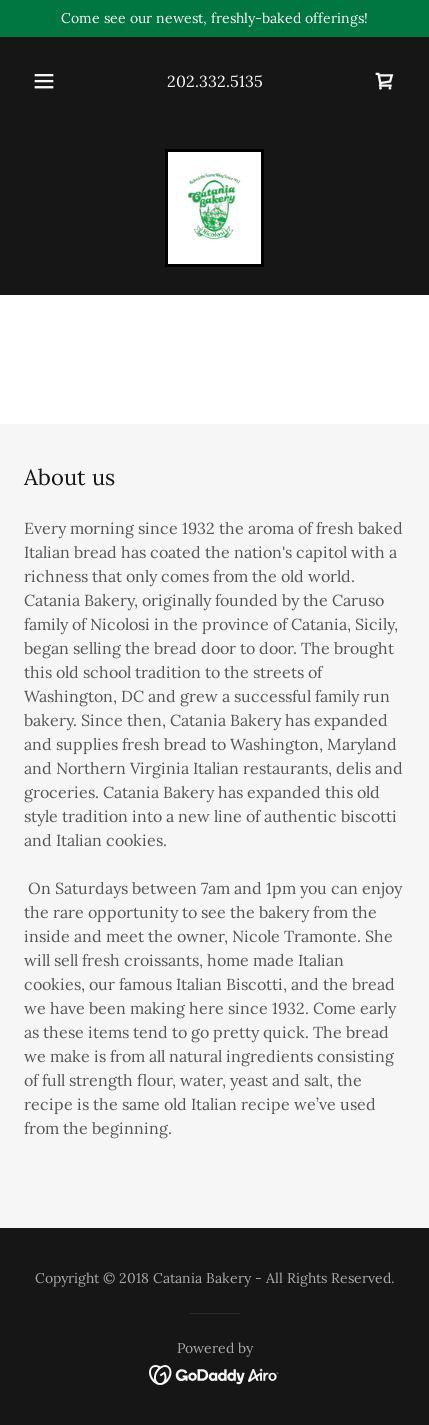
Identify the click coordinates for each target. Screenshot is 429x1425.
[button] (44, 81)
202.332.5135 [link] (215, 81)
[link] (385, 81)
